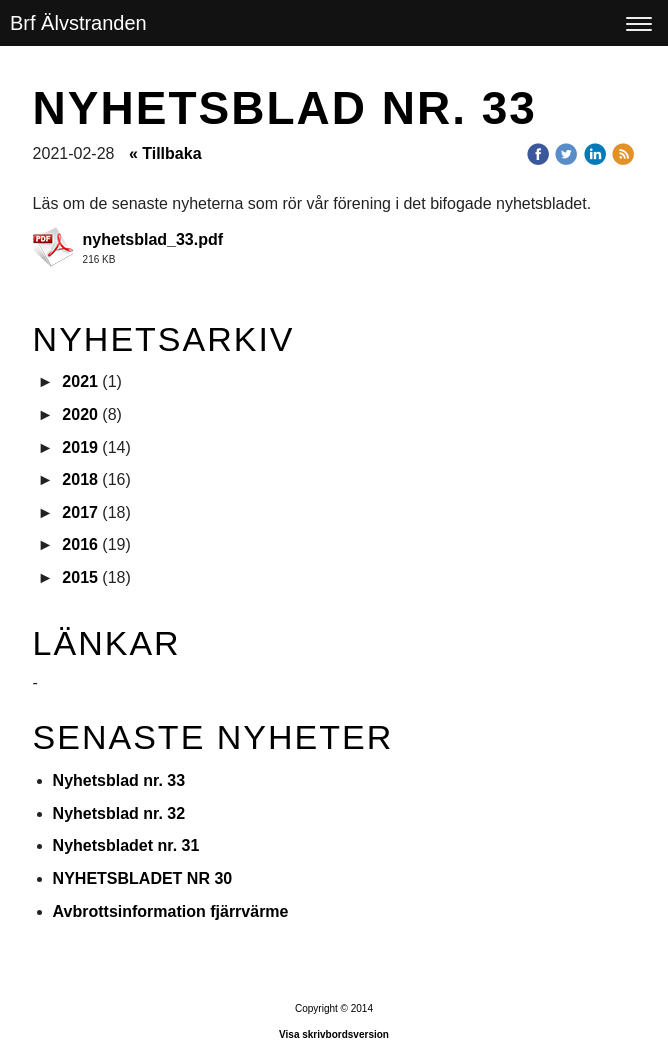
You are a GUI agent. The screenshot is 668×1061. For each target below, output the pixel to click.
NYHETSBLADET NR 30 (143, 878)
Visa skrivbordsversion (334, 1034)
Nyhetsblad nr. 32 (119, 813)
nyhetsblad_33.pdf (153, 239)
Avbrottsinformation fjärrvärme (171, 911)
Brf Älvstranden (78, 23)
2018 (80, 479)
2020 (80, 414)
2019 (80, 447)
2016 (80, 544)
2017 (80, 512)
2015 (80, 577)
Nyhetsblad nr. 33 (119, 780)
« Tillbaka (165, 153)
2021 (80, 381)
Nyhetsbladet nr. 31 (126, 845)
